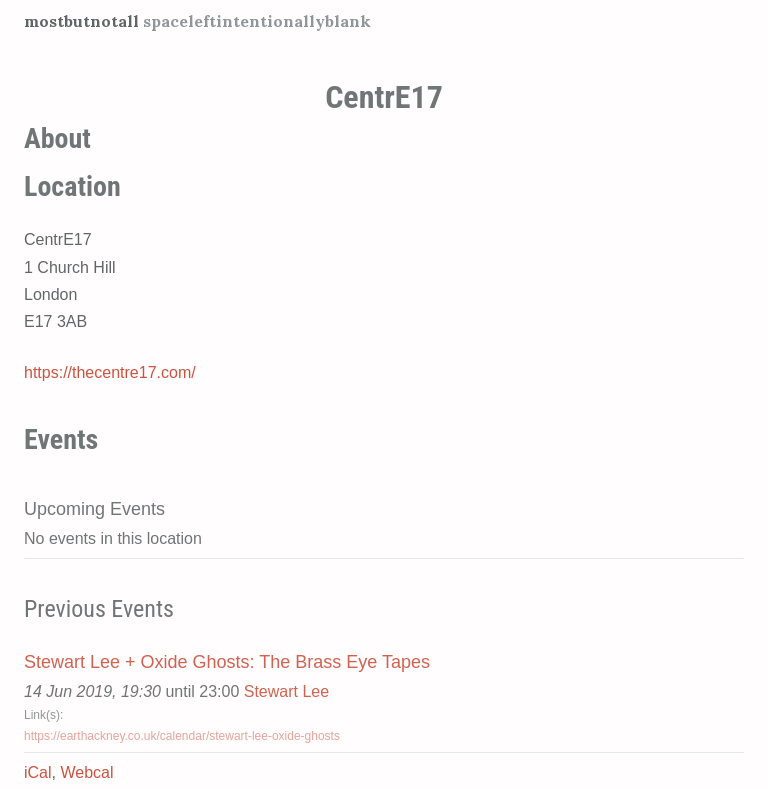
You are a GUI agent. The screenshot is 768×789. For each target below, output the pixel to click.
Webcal (86, 772)
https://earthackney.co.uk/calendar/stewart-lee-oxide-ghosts (182, 736)
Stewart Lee (286, 691)
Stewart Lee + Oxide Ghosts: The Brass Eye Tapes (227, 662)
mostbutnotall (81, 21)
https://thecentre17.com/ (110, 372)
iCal (38, 772)
